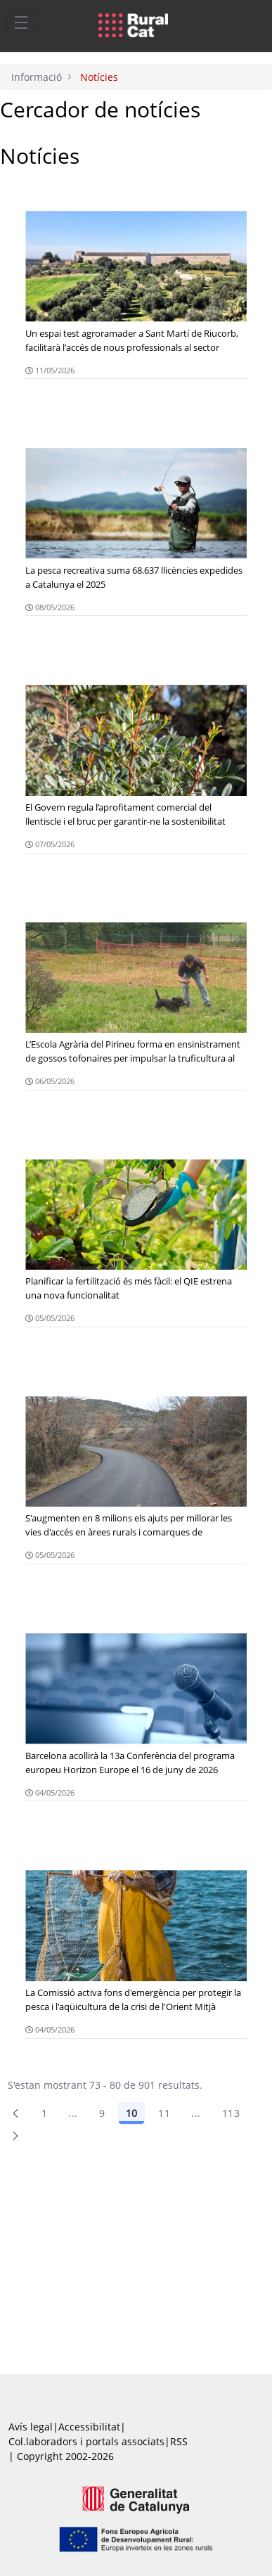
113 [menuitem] (231, 2113)
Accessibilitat (89, 2426)
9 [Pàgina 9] (102, 2113)
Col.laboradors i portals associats (86, 2441)
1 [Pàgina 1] (44, 2113)
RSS (179, 2441)
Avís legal (30, 2426)
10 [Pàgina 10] (131, 2113)
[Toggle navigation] (21, 21)
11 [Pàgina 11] (164, 2113)
